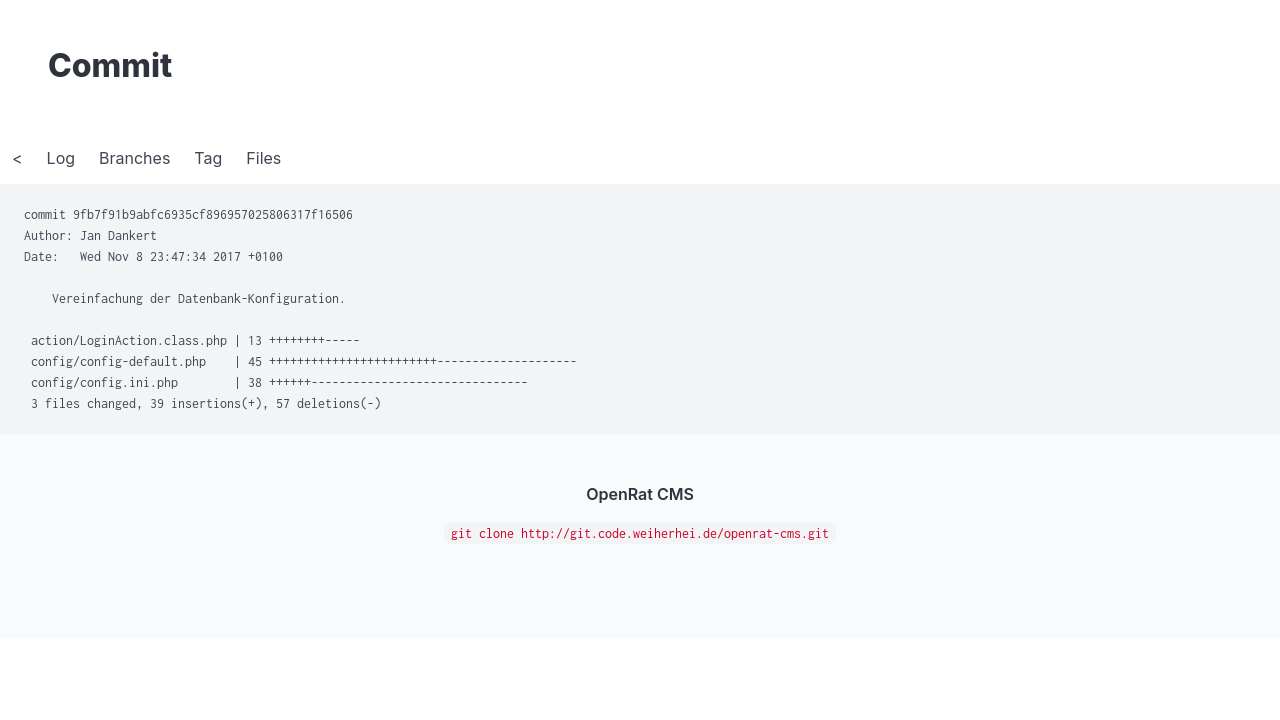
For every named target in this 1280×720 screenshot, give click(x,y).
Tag (208, 158)
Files (263, 158)
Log (61, 158)
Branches (134, 158)
